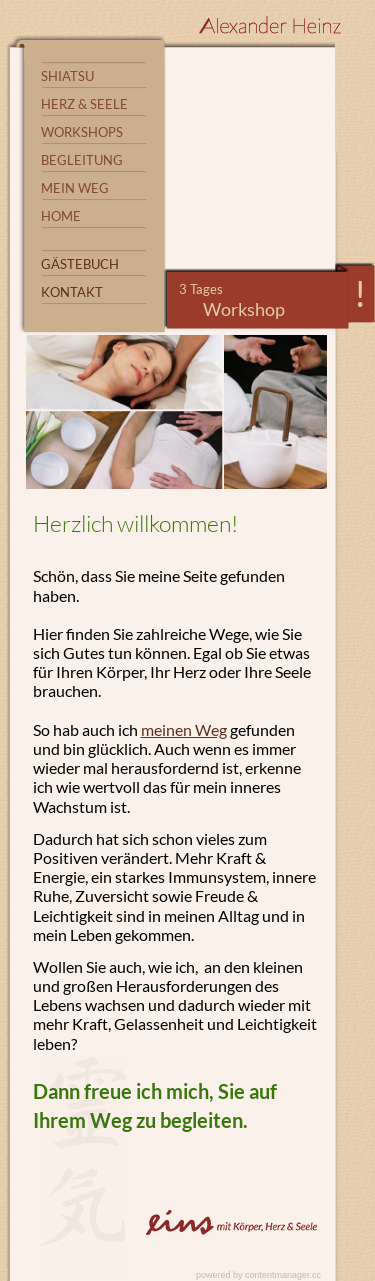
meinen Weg (184, 730)
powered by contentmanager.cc (258, 1275)
